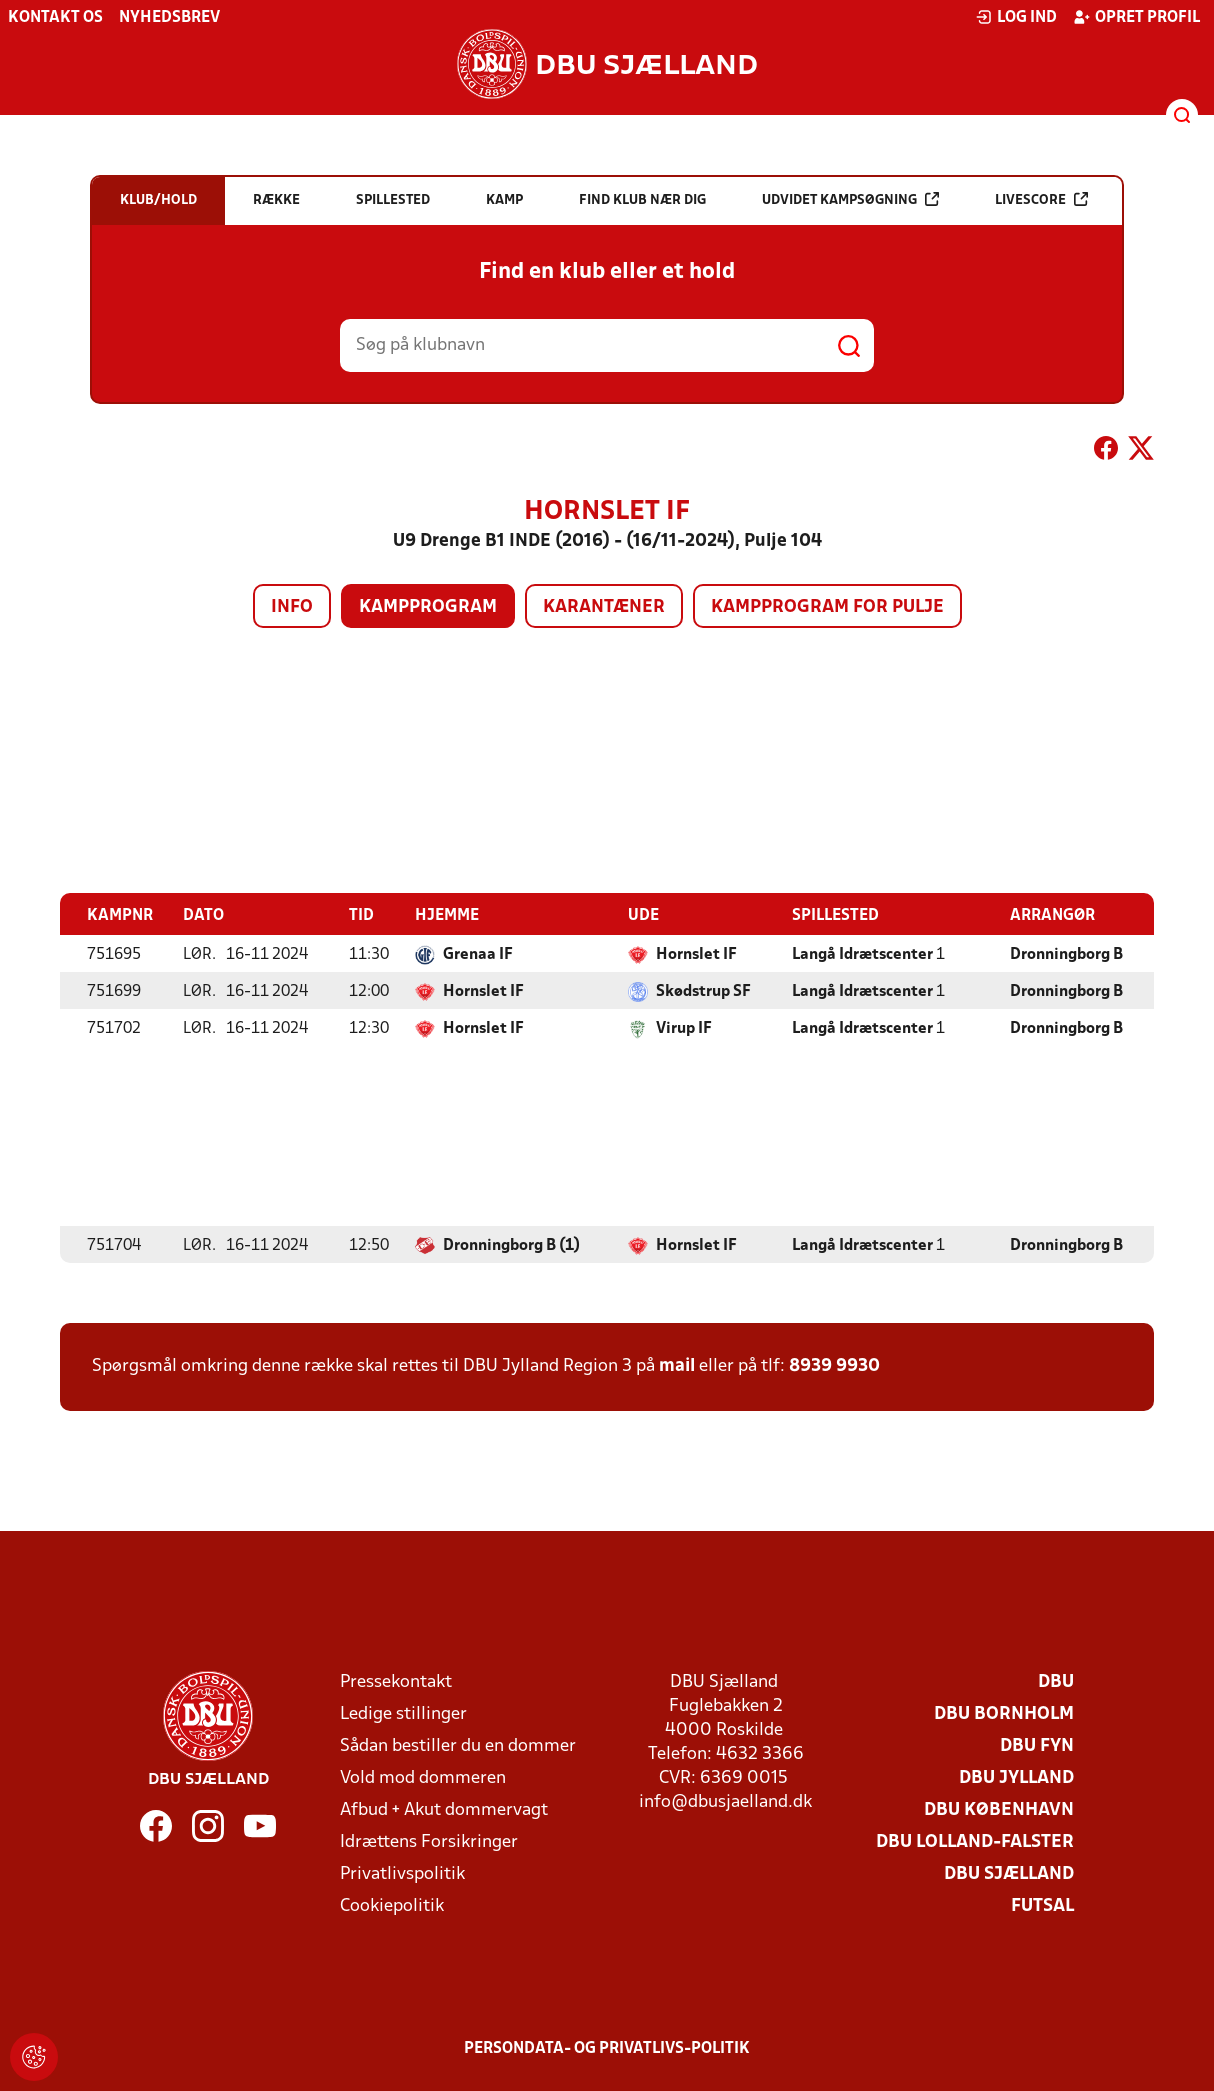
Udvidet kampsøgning (850, 199)
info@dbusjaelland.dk (725, 1801)
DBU (1056, 1681)
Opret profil (1136, 17)
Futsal (1042, 1905)
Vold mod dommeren (423, 1777)
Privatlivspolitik (402, 1873)
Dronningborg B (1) (511, 1245)
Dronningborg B (1066, 954)
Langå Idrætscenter (862, 954)
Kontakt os (55, 18)
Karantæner (604, 607)
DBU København (999, 1809)
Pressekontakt (396, 1681)
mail (677, 1365)
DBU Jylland (1016, 1777)
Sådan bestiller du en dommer (458, 1745)
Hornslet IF (696, 954)
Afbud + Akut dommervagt (444, 1809)
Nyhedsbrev (169, 18)
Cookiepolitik (392, 1905)
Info (292, 607)
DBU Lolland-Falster (975, 1841)
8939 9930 (834, 1365)
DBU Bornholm (1004, 1713)
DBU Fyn (1037, 1745)
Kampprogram (428, 607)
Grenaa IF (478, 954)
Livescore (1041, 199)
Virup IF (684, 1028)
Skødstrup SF (703, 991)
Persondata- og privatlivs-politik (607, 2048)
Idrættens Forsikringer (429, 1841)
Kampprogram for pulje (827, 607)
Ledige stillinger (403, 1713)
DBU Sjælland (1009, 1873)
